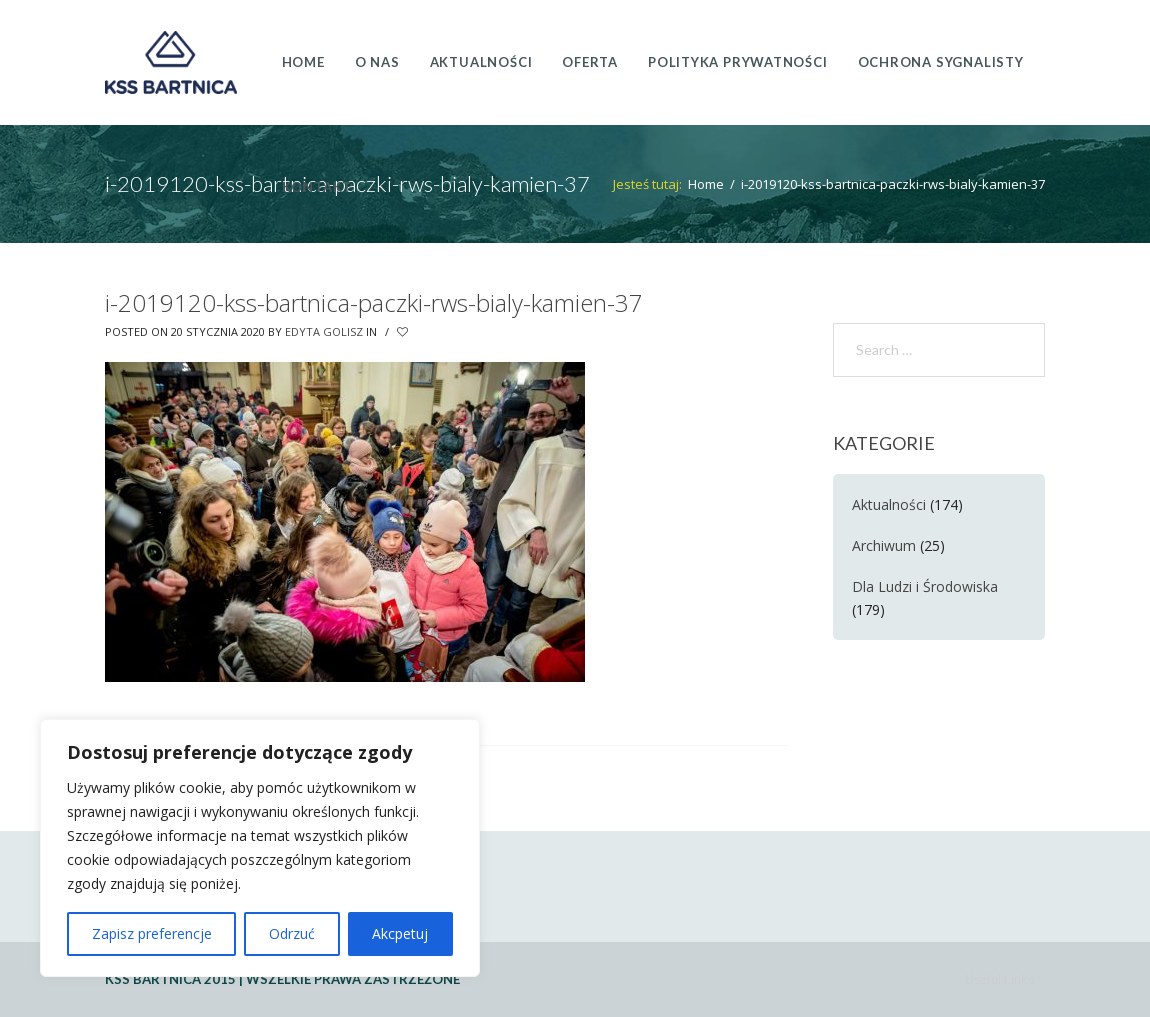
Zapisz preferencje (152, 933)
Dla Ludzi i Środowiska (925, 586)
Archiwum (884, 545)
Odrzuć (292, 933)
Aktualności (889, 504)
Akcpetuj (400, 933)
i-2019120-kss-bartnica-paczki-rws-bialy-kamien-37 (374, 302)
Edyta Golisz (324, 331)
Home (706, 184)
